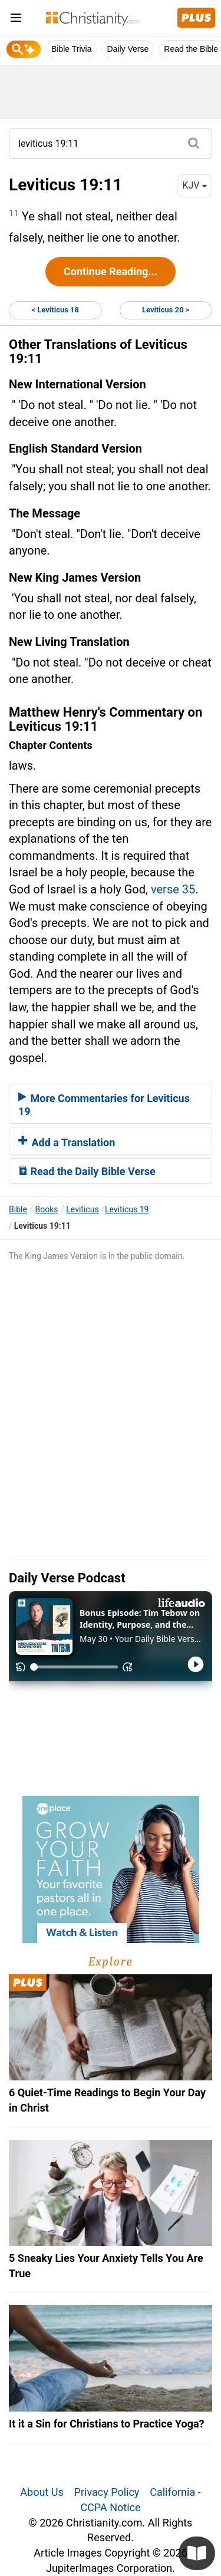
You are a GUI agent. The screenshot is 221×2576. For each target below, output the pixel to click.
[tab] (110, 1103)
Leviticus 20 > (166, 309)
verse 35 (173, 889)
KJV (194, 185)
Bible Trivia (71, 49)
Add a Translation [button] (66, 1142)
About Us (41, 2492)
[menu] (16, 20)
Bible (18, 1209)
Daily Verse (128, 49)
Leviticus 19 (127, 1209)
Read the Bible (191, 49)
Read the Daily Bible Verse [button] (87, 1171)
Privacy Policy (107, 2492)
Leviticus (82, 1209)
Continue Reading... (110, 271)
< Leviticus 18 (55, 309)
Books (46, 1209)
